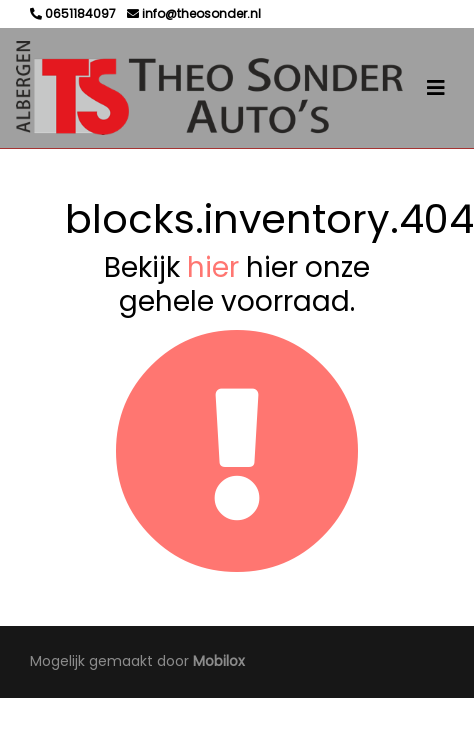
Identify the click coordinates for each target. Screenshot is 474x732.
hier (213, 267)
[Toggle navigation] (436, 88)
